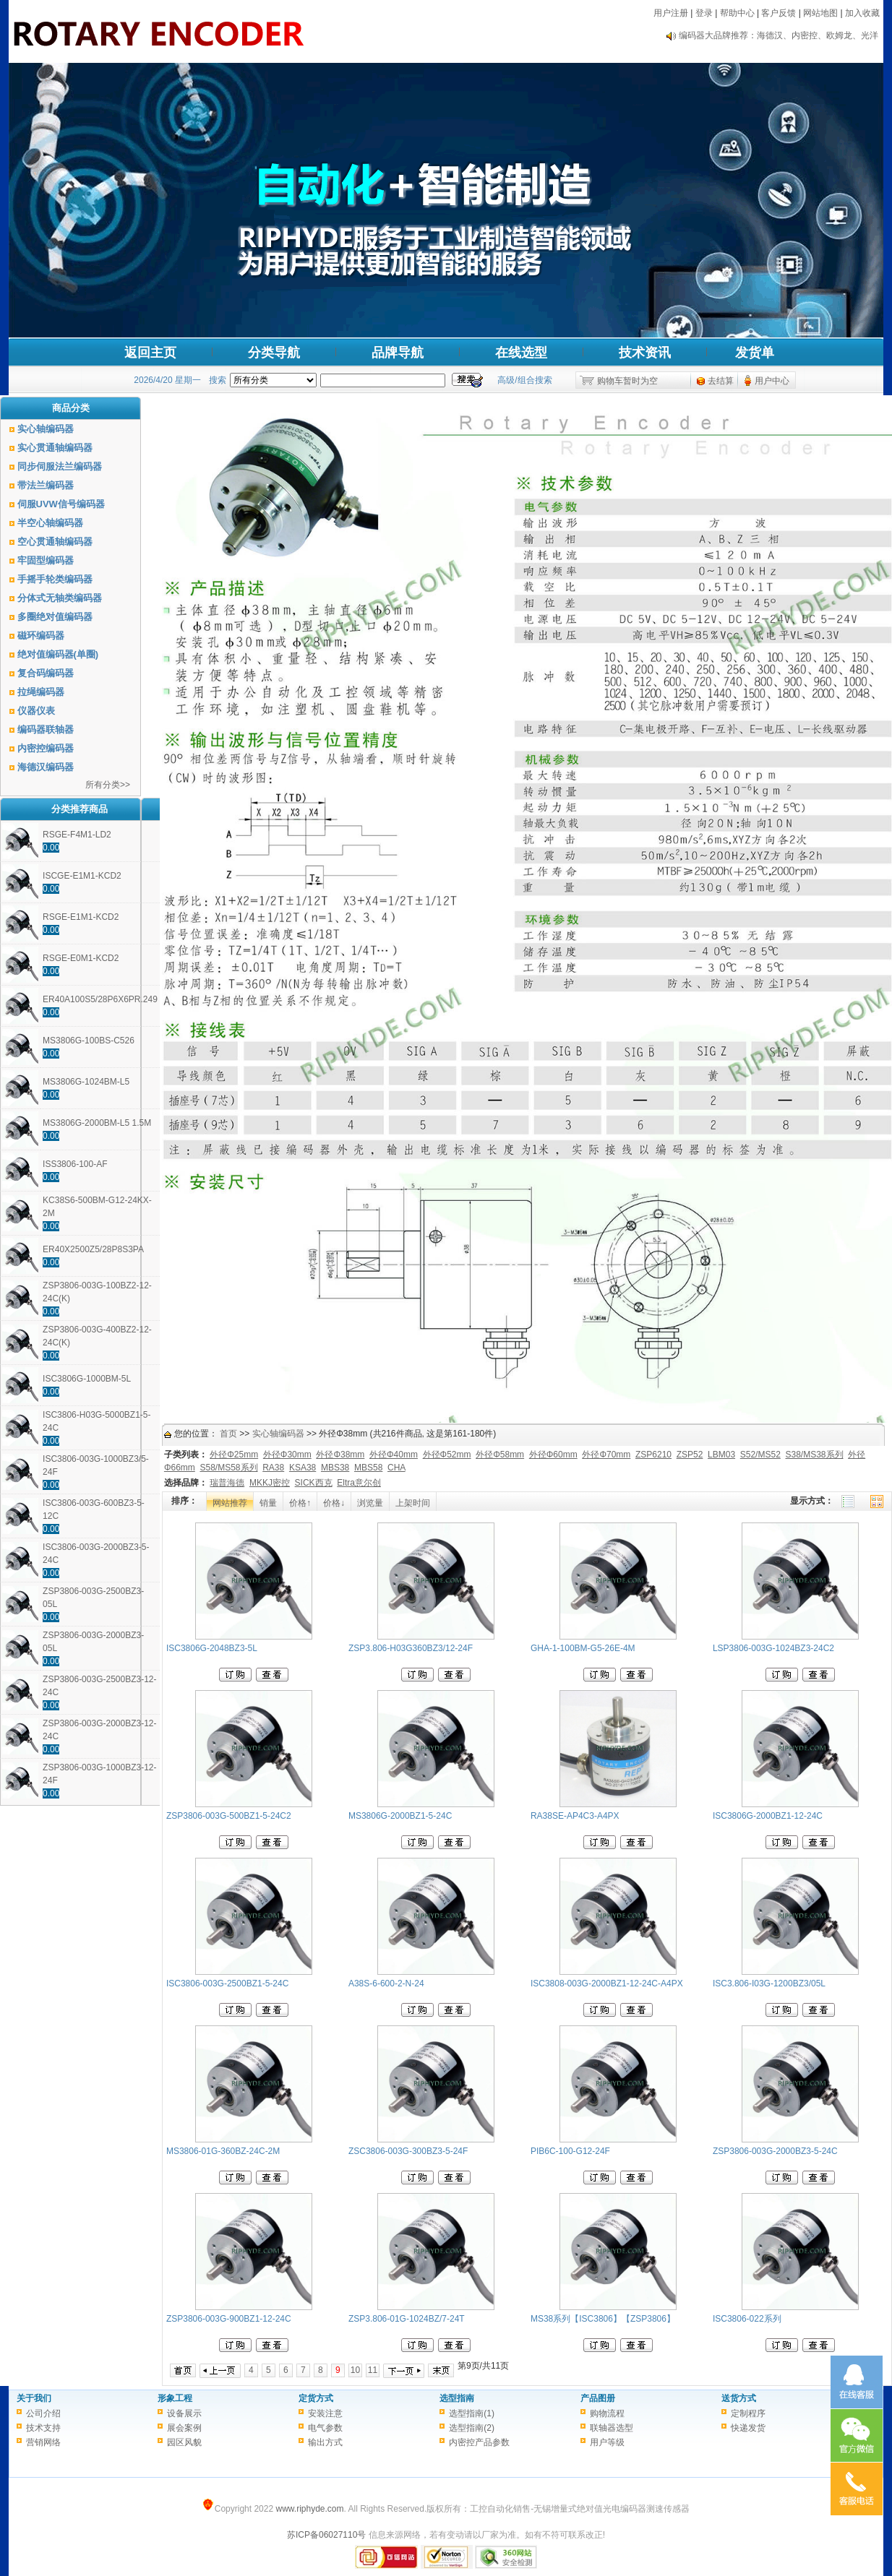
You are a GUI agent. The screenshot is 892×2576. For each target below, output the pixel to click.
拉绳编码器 (40, 691)
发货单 (754, 352)
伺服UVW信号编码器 (61, 504)
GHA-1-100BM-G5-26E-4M (583, 1648)
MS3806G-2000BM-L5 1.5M (97, 1123)
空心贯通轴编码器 (55, 541)
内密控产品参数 (479, 2442)
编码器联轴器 (45, 729)
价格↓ (334, 1503)
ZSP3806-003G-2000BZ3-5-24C (775, 2151)
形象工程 (175, 2398)
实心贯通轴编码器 (55, 447)
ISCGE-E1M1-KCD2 (82, 876)
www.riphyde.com (309, 2509)
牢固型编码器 (45, 560)
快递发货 (748, 2428)
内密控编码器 (45, 748)
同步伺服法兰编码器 (59, 466)
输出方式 (325, 2442)
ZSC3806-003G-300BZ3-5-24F (408, 2151)
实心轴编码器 (45, 428)
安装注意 (325, 2413)
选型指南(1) (471, 2413)
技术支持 (43, 2428)
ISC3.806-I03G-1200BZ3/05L (769, 1983)
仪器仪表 (36, 710)
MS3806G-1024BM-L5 (86, 1082)
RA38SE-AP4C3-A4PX (575, 1816)
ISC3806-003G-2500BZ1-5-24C (227, 1983)
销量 (268, 1503)
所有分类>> (107, 785)
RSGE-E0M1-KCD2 (81, 958)
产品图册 (597, 2398)
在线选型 (521, 352)
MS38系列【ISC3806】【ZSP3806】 (603, 2319)
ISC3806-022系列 (747, 2319)
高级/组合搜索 (524, 380)
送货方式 (738, 2398)
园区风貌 (184, 2442)
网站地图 (820, 13)
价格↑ (300, 1503)
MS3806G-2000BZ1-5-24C (400, 1816)
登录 (704, 13)
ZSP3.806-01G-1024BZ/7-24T (406, 2319)
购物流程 (607, 2413)
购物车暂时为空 (627, 381)
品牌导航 (398, 352)
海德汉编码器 (45, 767)
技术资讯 (645, 352)
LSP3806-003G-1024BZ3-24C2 (773, 1648)
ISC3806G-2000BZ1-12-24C (768, 1816)
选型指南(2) (471, 2428)
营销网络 (43, 2442)
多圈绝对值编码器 (55, 616)
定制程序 (748, 2413)
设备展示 (184, 2413)
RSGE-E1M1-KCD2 (81, 917)
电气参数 (325, 2428)
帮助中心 (737, 13)
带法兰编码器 (45, 485)
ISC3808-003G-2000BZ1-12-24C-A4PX (607, 1983)
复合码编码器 (45, 673)
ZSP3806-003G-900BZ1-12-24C (228, 2319)
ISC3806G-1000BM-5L (87, 1379)
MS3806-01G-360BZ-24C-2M (223, 2151)
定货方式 (316, 2398)
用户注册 (670, 13)
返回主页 (150, 352)
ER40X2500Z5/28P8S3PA (93, 1249)
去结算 (721, 381)
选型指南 (456, 2398)
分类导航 (274, 352)
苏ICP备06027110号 (326, 2535)
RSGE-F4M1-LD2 (77, 835)
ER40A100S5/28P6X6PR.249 (100, 999)
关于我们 (34, 2398)
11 (372, 2370)
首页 (228, 1434)
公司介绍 (43, 2413)
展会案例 (184, 2428)
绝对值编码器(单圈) (58, 654)
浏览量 (370, 1503)
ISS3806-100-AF (75, 1164)
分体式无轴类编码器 (59, 598)
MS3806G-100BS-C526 (88, 1040)
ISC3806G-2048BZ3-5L (211, 1648)
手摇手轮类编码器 (55, 579)
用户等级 (607, 2442)
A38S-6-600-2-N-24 (386, 1983)
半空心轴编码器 (50, 522)
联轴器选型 (611, 2428)
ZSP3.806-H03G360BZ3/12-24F (410, 1648)
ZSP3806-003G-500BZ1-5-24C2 (228, 1816)
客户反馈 (778, 13)
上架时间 (412, 1503)
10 (355, 2370)
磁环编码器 (40, 635)
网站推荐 (230, 1503)
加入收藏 (862, 13)
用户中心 (772, 381)
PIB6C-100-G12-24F (570, 2151)
